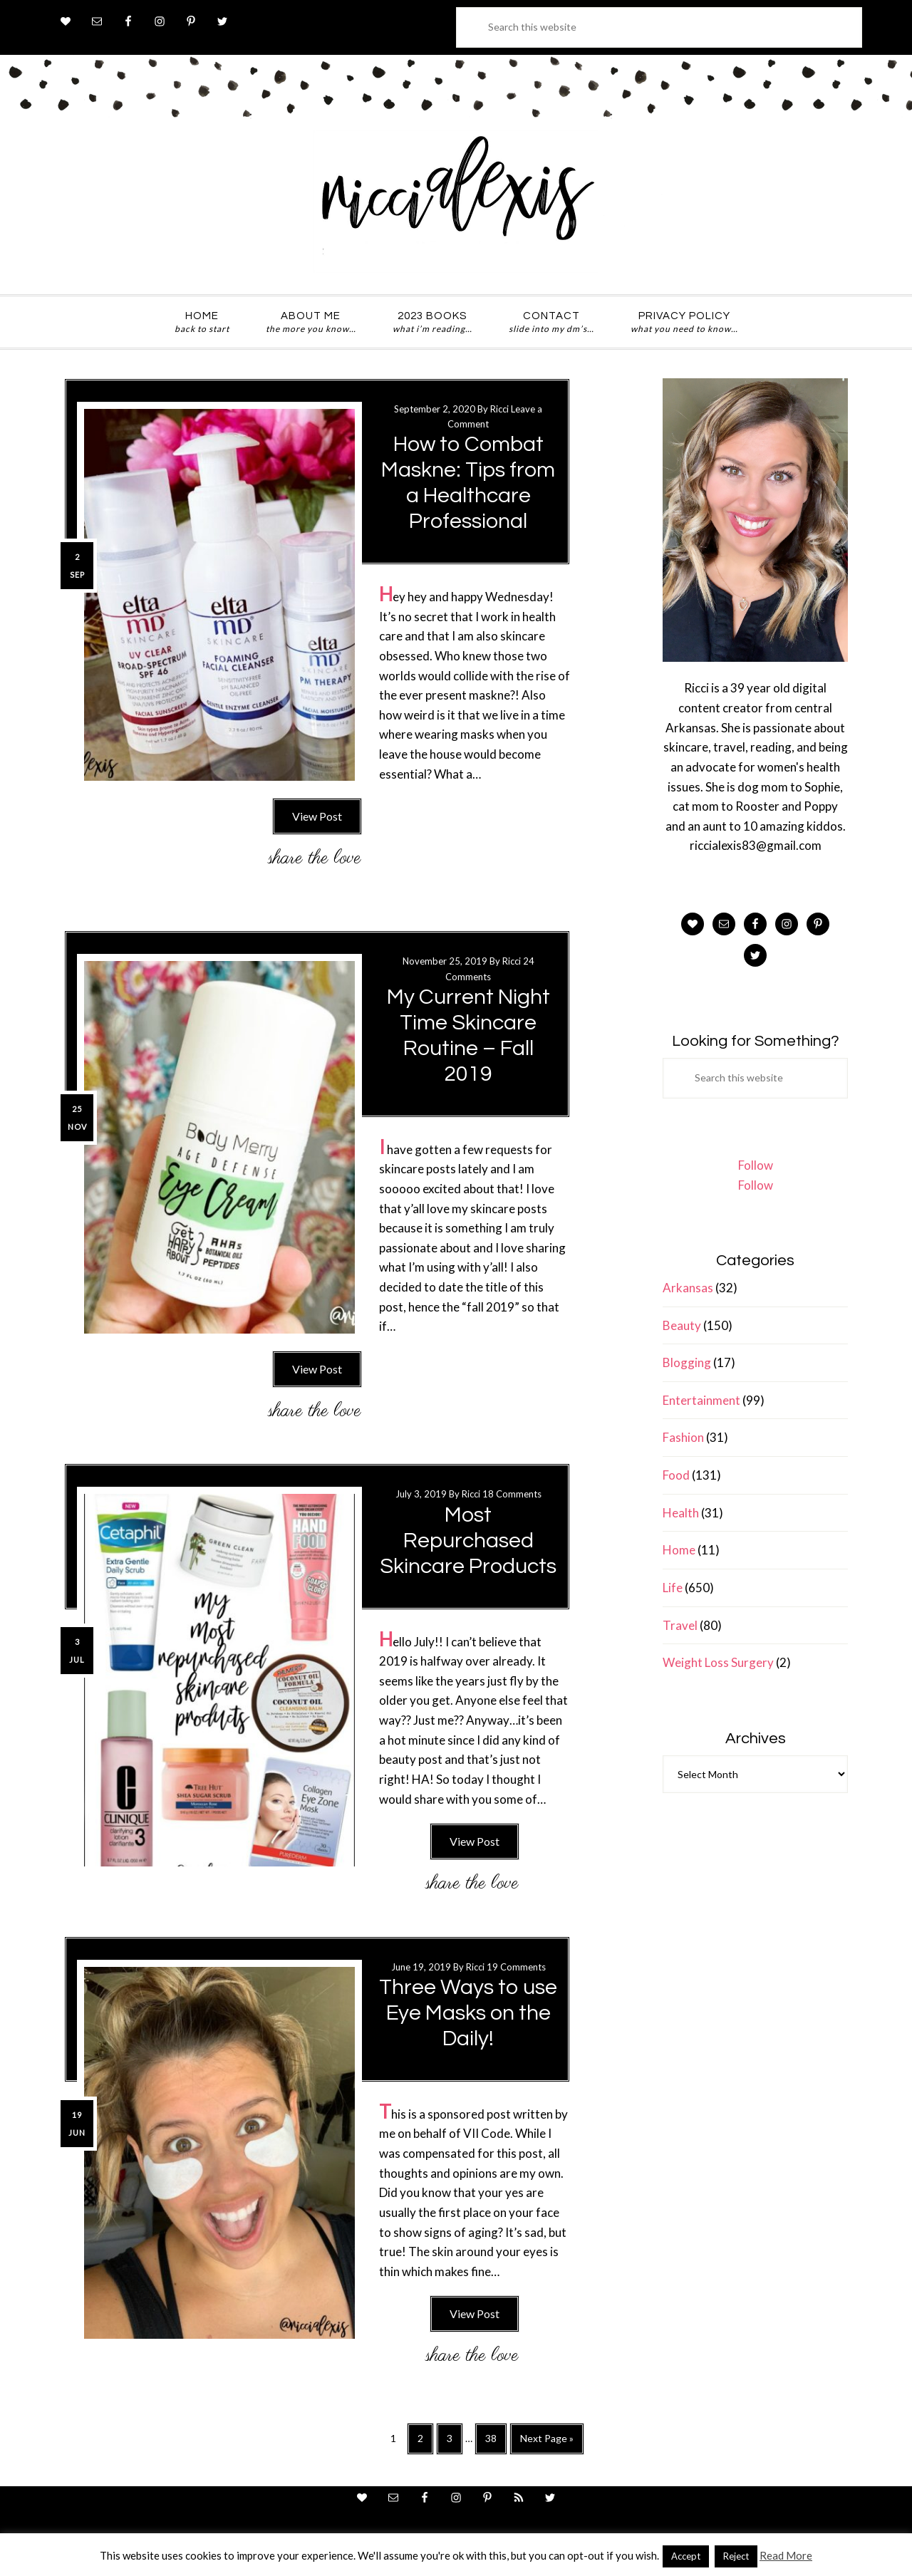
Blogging (687, 1362)
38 (495, 2442)
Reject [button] (736, 2556)
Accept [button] (685, 2556)
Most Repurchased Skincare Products (468, 1540)
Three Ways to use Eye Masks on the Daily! (468, 2013)
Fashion (683, 1437)
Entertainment (701, 1400)
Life (673, 1587)
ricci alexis (456, 201)
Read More (786, 2555)
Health (681, 1512)
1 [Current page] (397, 2441)
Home (679, 1549)
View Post (317, 816)
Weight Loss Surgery (718, 1662)
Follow (755, 1165)
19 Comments (516, 1967)
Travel (680, 1625)
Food (676, 1475)
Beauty (682, 1325)
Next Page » (546, 2442)
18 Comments (512, 1494)
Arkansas (688, 1287)
